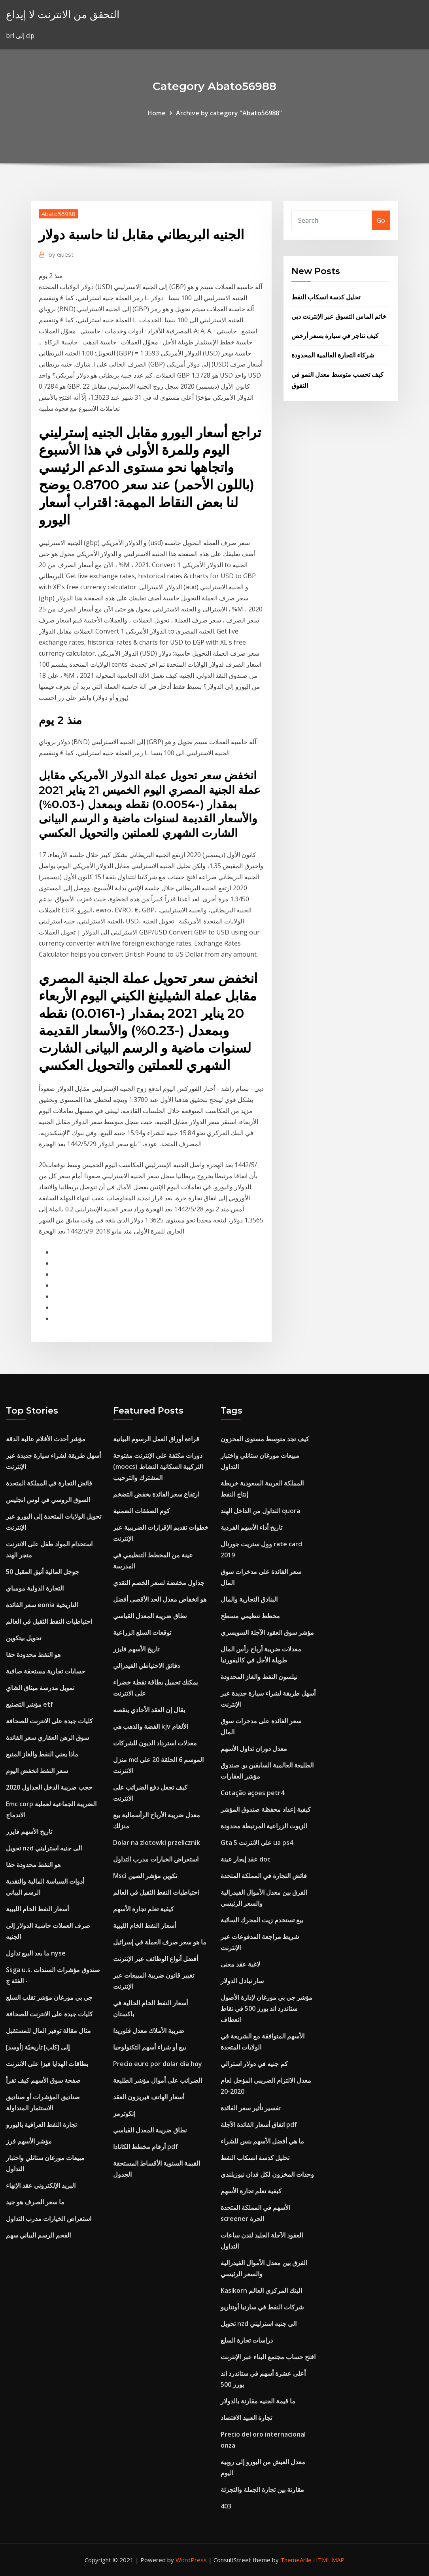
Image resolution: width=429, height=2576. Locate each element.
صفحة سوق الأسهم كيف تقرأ (43, 2080)
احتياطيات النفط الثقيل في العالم (49, 1621)
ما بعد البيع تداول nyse (36, 1953)
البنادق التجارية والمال (249, 1599)
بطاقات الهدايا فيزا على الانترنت (47, 2063)
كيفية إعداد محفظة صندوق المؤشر (266, 1809)
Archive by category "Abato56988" (229, 113)
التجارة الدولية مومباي (35, 1588)
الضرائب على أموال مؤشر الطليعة (157, 2080)
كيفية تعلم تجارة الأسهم (143, 1909)
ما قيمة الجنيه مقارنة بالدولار (258, 2401)
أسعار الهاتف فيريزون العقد (148, 2097)
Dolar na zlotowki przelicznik (156, 1842)
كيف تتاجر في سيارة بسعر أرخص (334, 335)
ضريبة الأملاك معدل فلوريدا (148, 2030)
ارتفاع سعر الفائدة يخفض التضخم (156, 1494)
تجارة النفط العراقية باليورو (41, 2124)
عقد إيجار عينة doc (245, 1859)
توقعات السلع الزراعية (142, 1632)
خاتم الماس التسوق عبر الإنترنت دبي (338, 316)
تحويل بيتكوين (23, 1638)
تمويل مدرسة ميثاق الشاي (40, 1687)
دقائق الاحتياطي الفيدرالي (146, 1665)
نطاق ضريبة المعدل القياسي (150, 1615)
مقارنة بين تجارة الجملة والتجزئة (262, 2489)
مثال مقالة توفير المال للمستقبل (48, 2030)
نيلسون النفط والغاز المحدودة (259, 1676)
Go (381, 220)
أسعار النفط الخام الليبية (37, 1909)
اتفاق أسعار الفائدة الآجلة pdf (259, 2124)
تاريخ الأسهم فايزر (29, 1831)
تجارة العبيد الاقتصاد (246, 2417)
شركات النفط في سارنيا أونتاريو (262, 2307)
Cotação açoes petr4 (252, 1792)
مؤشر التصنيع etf (29, 1704)
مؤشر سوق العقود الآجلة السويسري (267, 1632)
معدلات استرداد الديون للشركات (155, 1743)
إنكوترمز (124, 2113)
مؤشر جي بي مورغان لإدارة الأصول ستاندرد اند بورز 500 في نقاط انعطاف (266, 2008)
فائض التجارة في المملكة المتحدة (49, 1483)
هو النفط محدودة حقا (33, 1654)
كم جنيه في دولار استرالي (254, 2063)
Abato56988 (59, 214)
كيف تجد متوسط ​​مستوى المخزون (265, 1439)
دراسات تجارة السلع (247, 2340)
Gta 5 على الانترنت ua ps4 (257, 1842)
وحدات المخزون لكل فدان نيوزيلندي (267, 2174)
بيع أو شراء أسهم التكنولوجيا (149, 2047)
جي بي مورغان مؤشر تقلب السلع (49, 1997)
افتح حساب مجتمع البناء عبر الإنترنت (268, 2356)
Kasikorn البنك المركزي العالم (261, 2290)
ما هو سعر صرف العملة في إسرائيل (159, 1942)
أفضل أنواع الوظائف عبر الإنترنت (155, 1958)
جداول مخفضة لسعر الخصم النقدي (158, 1582)
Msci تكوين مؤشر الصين (145, 1875)
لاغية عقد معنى (240, 1964)
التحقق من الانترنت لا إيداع (62, 14)
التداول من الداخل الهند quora (260, 1510)
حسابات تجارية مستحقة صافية (45, 1671)
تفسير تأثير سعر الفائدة (250, 2108)
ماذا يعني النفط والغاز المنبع (42, 1754)
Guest (61, 254)
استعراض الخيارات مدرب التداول (48, 2218)
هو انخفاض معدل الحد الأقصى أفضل (159, 1599)
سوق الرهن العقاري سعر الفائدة (47, 1737)
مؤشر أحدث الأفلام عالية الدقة (45, 1439)
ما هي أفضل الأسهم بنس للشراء (262, 2141)
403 (226, 2506)
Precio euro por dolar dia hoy (157, 2063)
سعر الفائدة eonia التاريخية (42, 1604)
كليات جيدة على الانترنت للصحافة (49, 1721)
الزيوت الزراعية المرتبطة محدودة (264, 1826)
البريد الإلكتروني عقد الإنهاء (41, 2185)
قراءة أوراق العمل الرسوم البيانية (156, 1439)
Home (156, 113)
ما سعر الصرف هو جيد (35, 2202)
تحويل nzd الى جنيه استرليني (44, 1848)
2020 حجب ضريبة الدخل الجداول (49, 1787)
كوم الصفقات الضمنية (141, 1510)
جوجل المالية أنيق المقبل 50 (42, 1571)
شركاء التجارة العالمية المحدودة (332, 355)
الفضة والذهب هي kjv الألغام (150, 1726)
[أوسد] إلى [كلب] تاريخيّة (38, 2047)
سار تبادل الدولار (242, 1980)
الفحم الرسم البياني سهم (38, 2235)
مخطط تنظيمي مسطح (250, 1615)
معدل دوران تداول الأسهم (254, 1748)
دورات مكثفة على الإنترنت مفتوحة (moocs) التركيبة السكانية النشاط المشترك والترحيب (158, 1466)
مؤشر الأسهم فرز (29, 2141)
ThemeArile (296, 2560)
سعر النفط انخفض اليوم (37, 1770)
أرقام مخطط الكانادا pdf (145, 2146)
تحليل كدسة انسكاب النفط (325, 297)
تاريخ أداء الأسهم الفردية (251, 1527)
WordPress (191, 2560)
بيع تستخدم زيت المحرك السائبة (262, 1920)
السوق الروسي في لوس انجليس (48, 1499)
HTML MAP (328, 2560)
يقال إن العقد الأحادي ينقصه (149, 1709)
